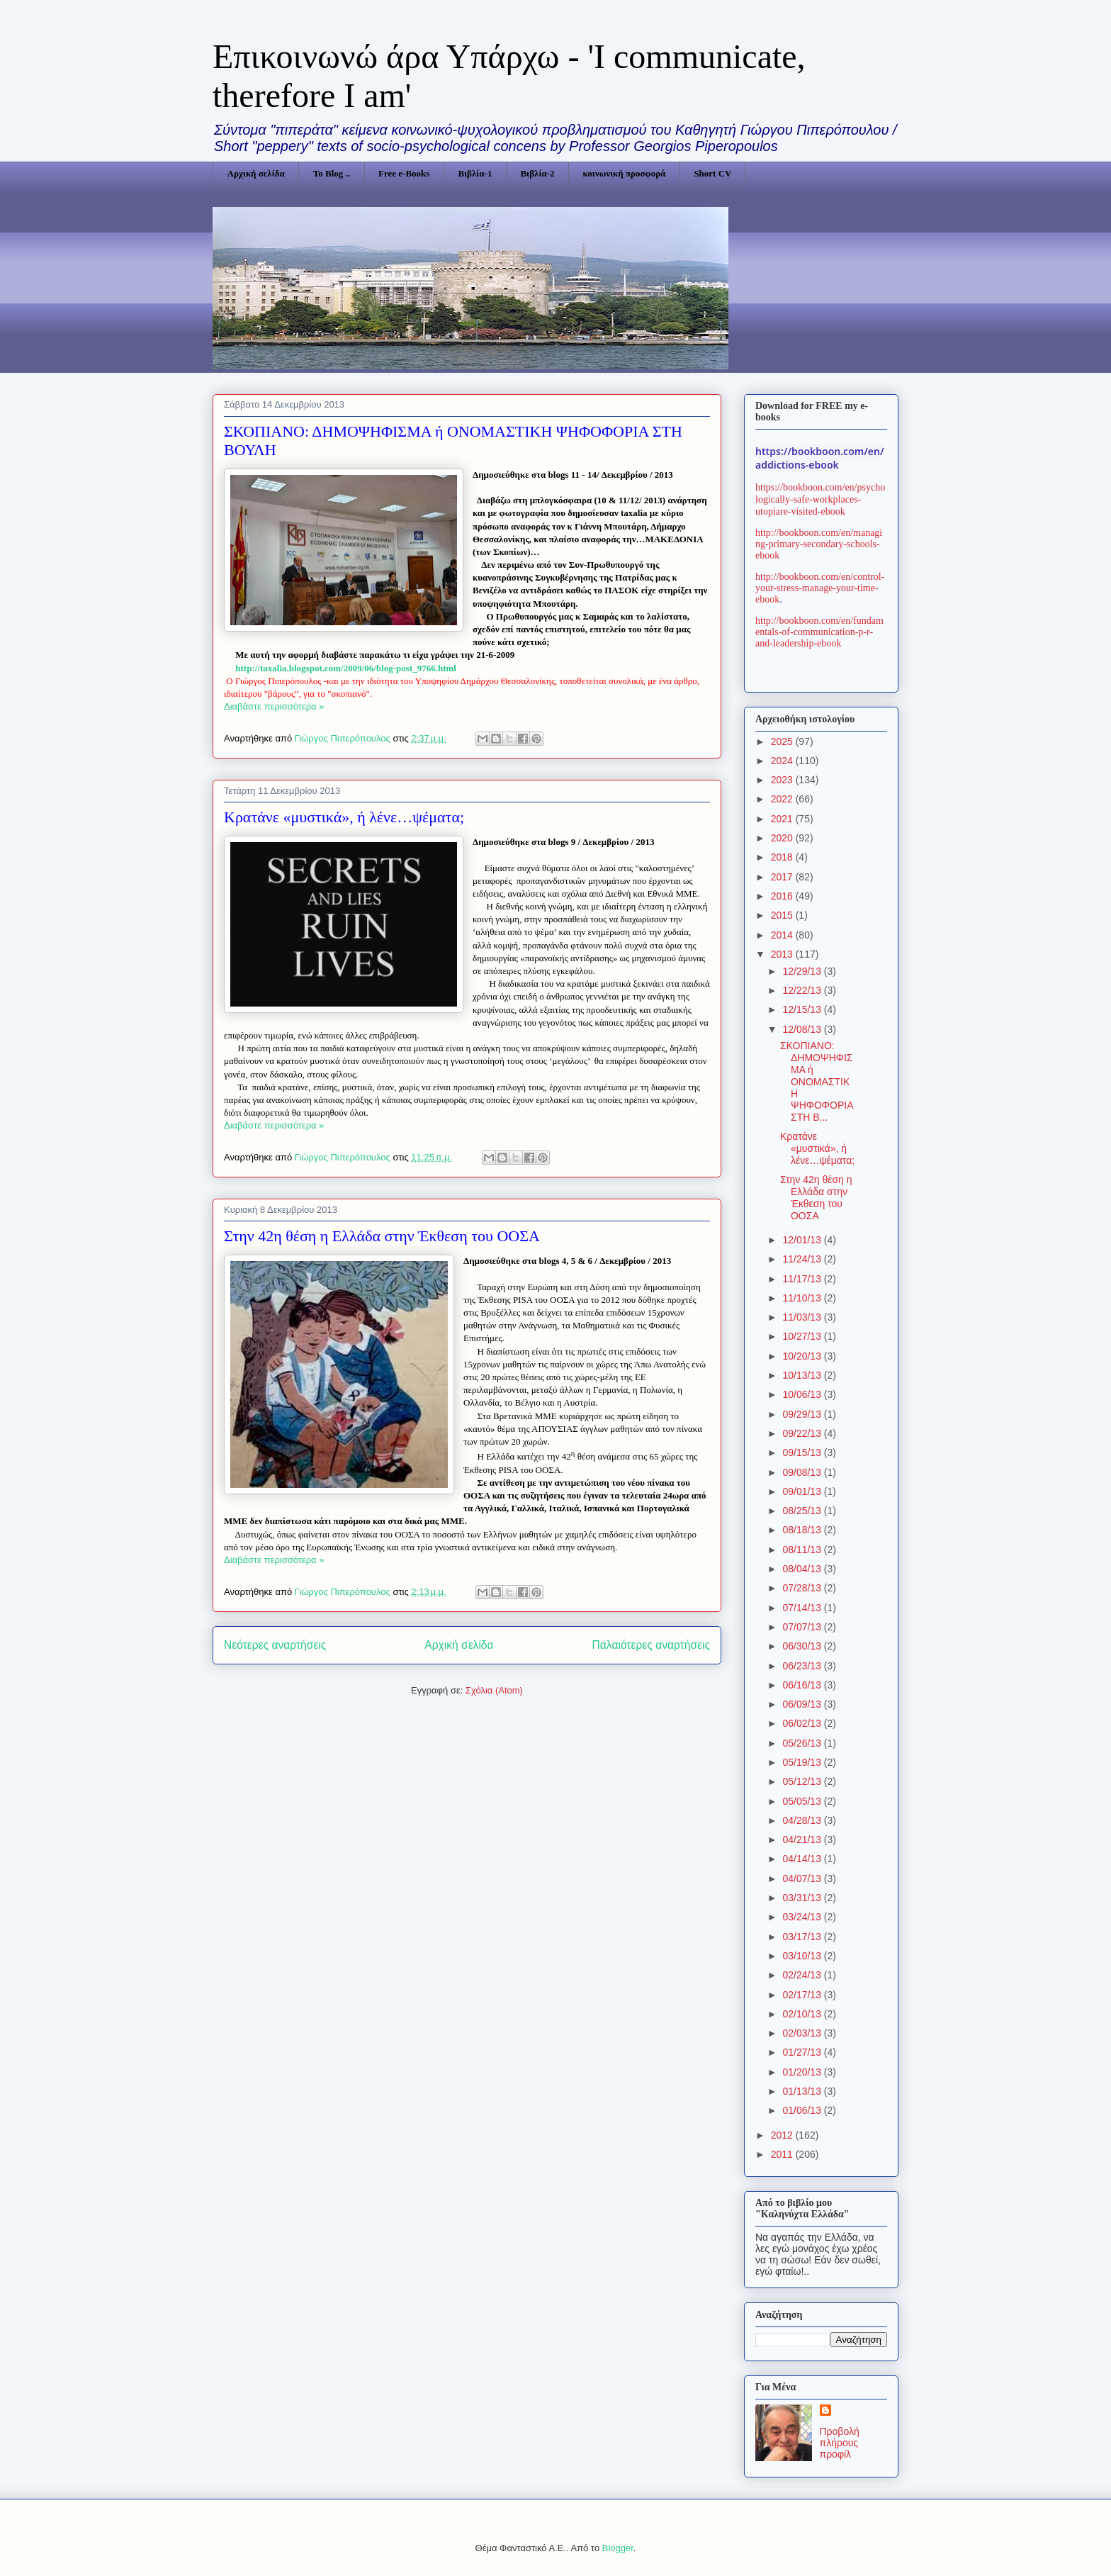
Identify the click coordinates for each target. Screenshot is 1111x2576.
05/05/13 (802, 1801)
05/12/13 (802, 1781)
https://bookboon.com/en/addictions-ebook (819, 457)
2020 (783, 838)
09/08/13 (802, 1472)
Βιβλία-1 (475, 173)
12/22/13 (802, 990)
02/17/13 (802, 1994)
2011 (783, 2154)
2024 (783, 760)
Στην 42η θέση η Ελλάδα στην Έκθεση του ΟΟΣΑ (382, 1236)
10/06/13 (802, 1394)
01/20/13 (802, 2072)
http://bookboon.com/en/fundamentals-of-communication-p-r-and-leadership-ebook (819, 632)
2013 (783, 954)
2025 (783, 741)
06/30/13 (802, 1646)
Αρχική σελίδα (256, 173)
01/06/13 (802, 2110)
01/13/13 (802, 2091)
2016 (783, 896)
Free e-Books (403, 173)
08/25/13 (802, 1510)
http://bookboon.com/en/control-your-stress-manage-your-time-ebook (819, 588)
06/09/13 (802, 1704)
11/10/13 (802, 1298)
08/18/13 (802, 1529)
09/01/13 (802, 1491)
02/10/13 (802, 2014)
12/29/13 (802, 971)
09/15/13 (802, 1452)
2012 (783, 2135)
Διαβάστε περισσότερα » (274, 706)
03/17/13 (802, 1936)
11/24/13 (802, 1259)
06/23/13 (802, 1665)
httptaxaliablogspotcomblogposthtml (345, 668)
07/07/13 (802, 1627)
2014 (783, 935)
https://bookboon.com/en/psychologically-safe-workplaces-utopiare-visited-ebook (820, 499)
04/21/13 (802, 1839)
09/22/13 (802, 1433)
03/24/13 (802, 1916)
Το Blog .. (331, 173)
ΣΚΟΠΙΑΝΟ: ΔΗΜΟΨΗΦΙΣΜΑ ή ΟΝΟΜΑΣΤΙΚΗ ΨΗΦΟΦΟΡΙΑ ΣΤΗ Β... (816, 1081)
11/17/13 (802, 1278)
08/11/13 (802, 1549)
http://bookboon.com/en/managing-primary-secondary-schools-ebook (818, 544)
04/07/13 (802, 1878)
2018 (783, 857)
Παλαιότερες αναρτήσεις (651, 1645)
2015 (783, 915)
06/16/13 (802, 1685)
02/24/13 (802, 1975)
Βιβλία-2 (537, 173)
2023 (783, 779)
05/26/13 (802, 1743)
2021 (783, 818)
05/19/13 (802, 1762)
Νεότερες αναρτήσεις (275, 1645)
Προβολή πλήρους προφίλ (839, 2443)
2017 (783, 877)
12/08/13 (802, 1029)
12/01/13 (802, 1239)
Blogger (617, 2548)
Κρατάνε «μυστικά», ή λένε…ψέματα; (344, 817)
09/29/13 (802, 1414)
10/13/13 (802, 1375)
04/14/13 (802, 1858)
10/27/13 (802, 1336)
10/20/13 (802, 1356)
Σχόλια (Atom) (494, 1690)
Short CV (712, 173)
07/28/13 (802, 1588)
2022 (783, 799)
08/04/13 (802, 1568)
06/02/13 (802, 1723)
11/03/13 (802, 1317)
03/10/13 (802, 1955)
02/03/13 (802, 2033)
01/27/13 (802, 2052)
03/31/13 (802, 1897)
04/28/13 (802, 1820)
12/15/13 (802, 1009)
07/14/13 (802, 1607)
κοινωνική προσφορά (624, 173)
